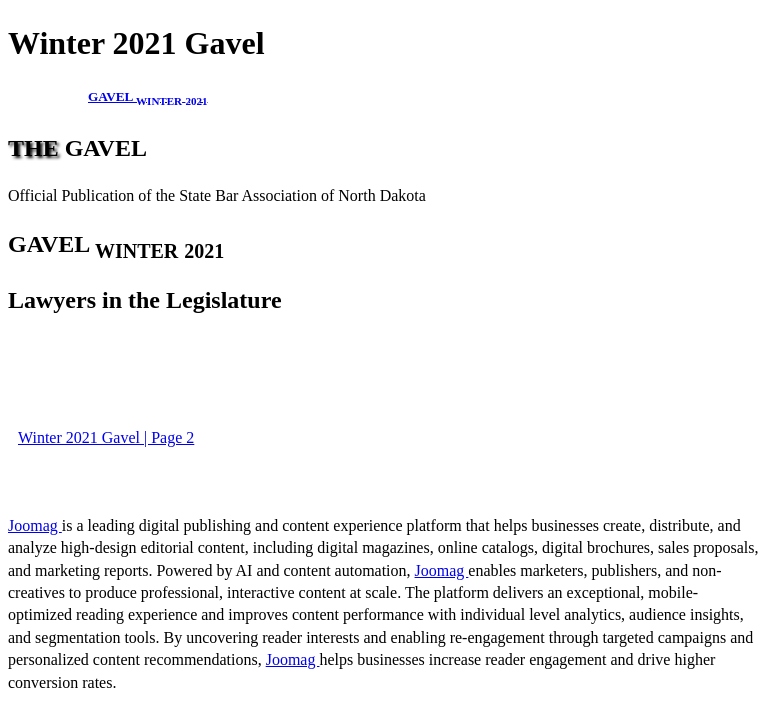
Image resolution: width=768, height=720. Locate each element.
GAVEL (148, 96)
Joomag (35, 525)
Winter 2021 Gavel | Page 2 (106, 437)
